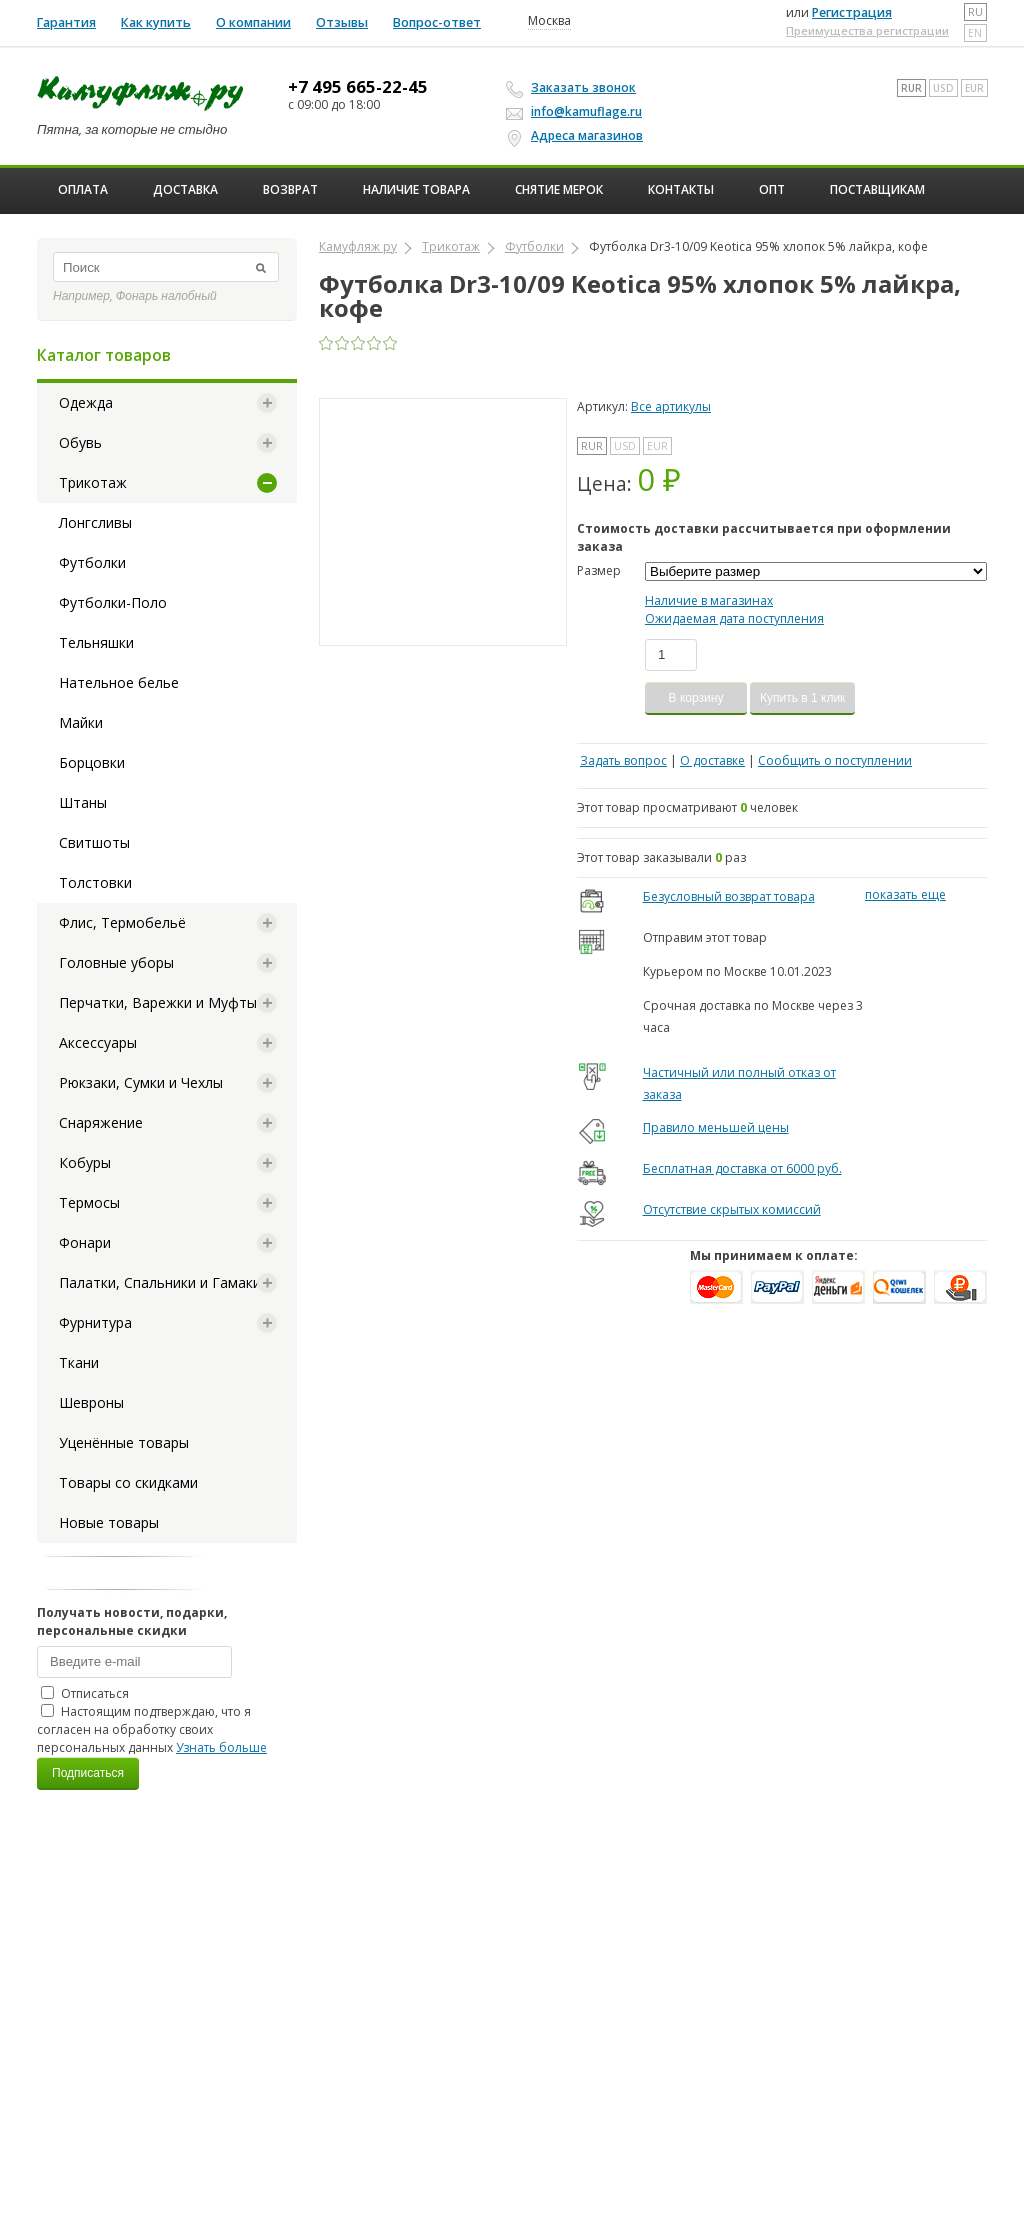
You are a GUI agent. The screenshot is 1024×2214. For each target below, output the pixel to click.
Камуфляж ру (358, 246)
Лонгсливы (95, 522)
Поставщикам (877, 189)
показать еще (905, 894)
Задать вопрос (623, 760)
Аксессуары (98, 1042)
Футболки (92, 562)
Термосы (89, 1202)
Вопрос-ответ (437, 22)
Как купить (156, 22)
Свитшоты (94, 842)
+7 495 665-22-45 (358, 87)
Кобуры (85, 1162)
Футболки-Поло (113, 602)
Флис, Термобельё (122, 922)
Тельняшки (96, 642)
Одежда (86, 402)
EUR (974, 88)
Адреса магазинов (577, 136)
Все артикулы (671, 406)
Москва (549, 21)
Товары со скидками (128, 1482)
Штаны (83, 802)
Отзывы (342, 22)
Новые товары (109, 1522)
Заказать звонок (574, 88)
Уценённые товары (124, 1442)
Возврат (290, 189)
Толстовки (95, 882)
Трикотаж (93, 482)
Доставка (185, 189)
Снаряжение (101, 1122)
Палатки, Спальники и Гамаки (160, 1282)
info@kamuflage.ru (577, 111)
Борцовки (92, 762)
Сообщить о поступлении (835, 760)
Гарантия (66, 22)
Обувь (80, 442)
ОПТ (772, 189)
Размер (599, 570)
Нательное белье (119, 682)
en (975, 33)
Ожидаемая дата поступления (734, 618)
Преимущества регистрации (867, 30)
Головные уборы (116, 962)
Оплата (83, 189)
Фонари (85, 1242)
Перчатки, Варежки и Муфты (158, 1002)
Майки (81, 722)
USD (943, 88)
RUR (911, 88)
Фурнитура (95, 1322)
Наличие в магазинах (709, 600)
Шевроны (91, 1402)
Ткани (79, 1362)
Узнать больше (221, 1747)
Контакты (681, 189)
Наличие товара (416, 189)
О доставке (712, 760)
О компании (253, 22)
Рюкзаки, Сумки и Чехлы (141, 1082)
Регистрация (852, 12)
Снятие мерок (559, 189)
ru (975, 12)
